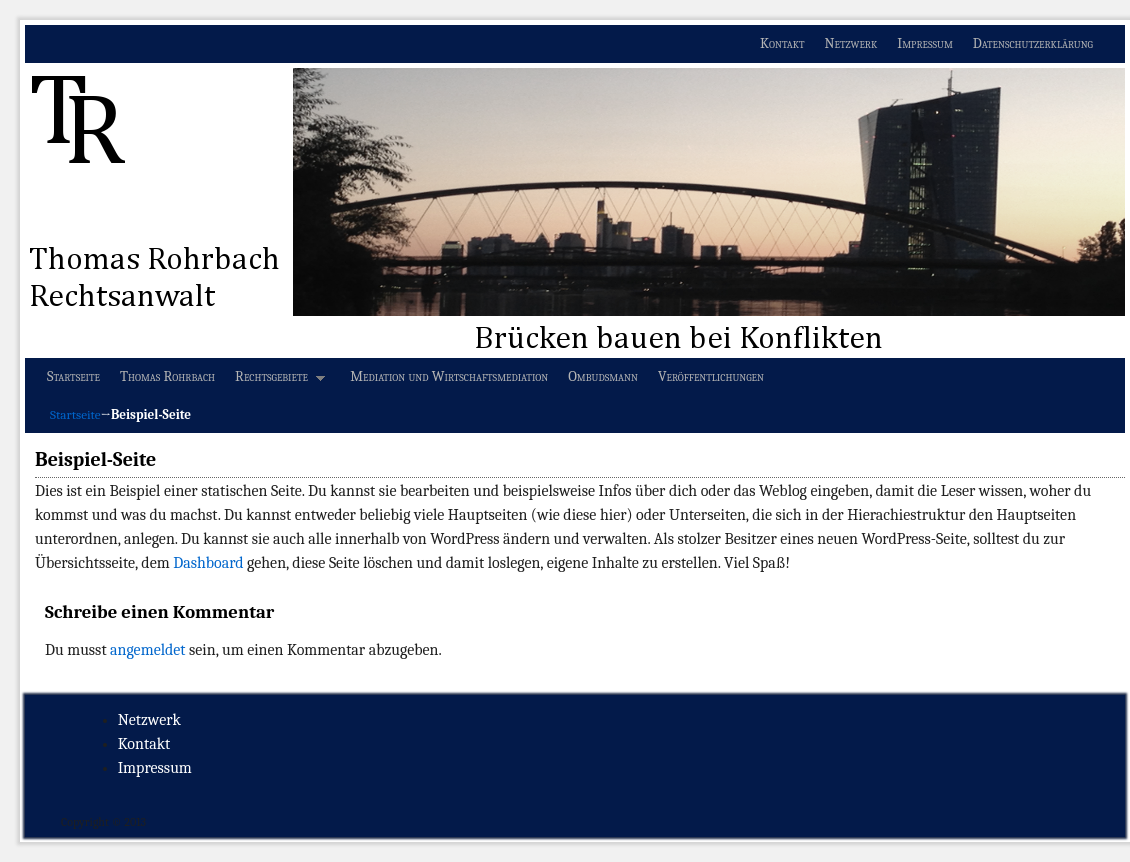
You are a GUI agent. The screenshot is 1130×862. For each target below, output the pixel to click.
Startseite (73, 376)
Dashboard (208, 563)
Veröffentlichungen (711, 376)
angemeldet (147, 650)
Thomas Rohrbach (167, 376)
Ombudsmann (603, 376)
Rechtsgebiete (275, 382)
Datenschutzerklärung (1033, 43)
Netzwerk (851, 43)
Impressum (925, 43)
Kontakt (782, 43)
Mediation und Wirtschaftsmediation (449, 376)
